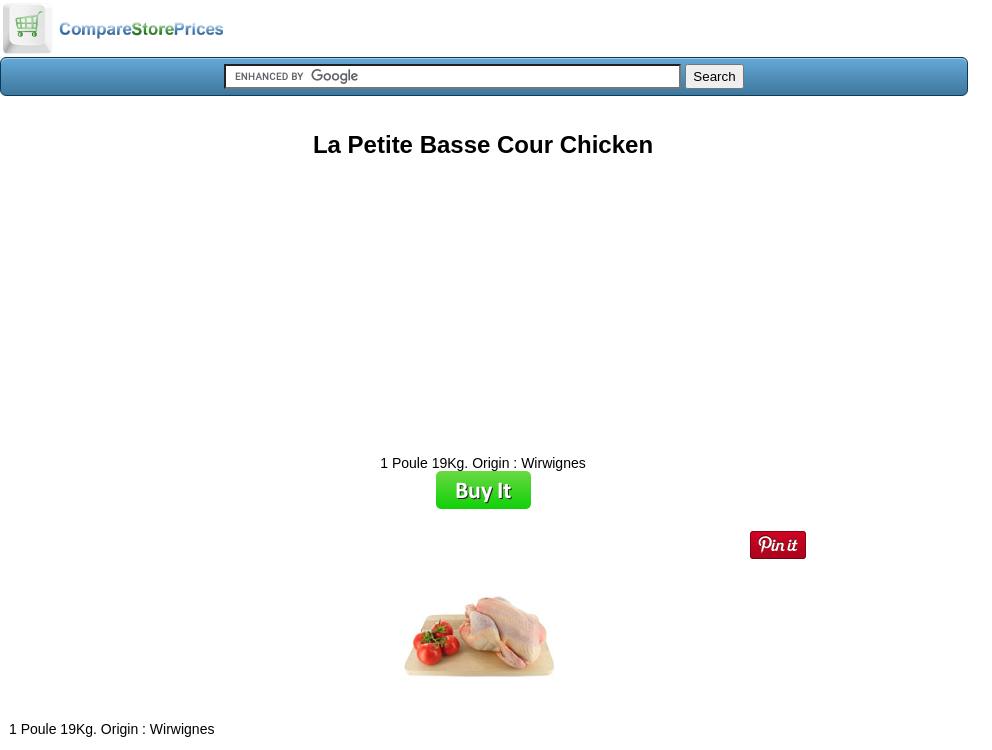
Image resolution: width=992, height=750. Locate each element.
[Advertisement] (483, 299)
